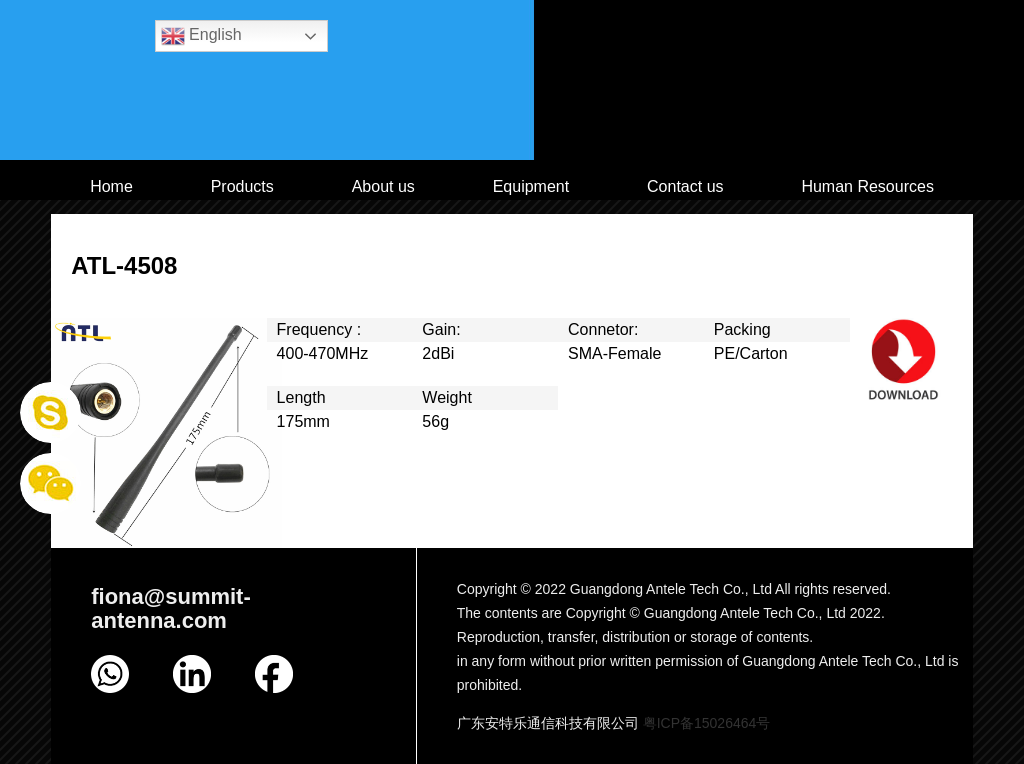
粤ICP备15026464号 (707, 723)
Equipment (531, 186)
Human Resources (867, 186)
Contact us (685, 186)
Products (242, 186)
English (201, 36)
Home (111, 186)
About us (383, 186)
